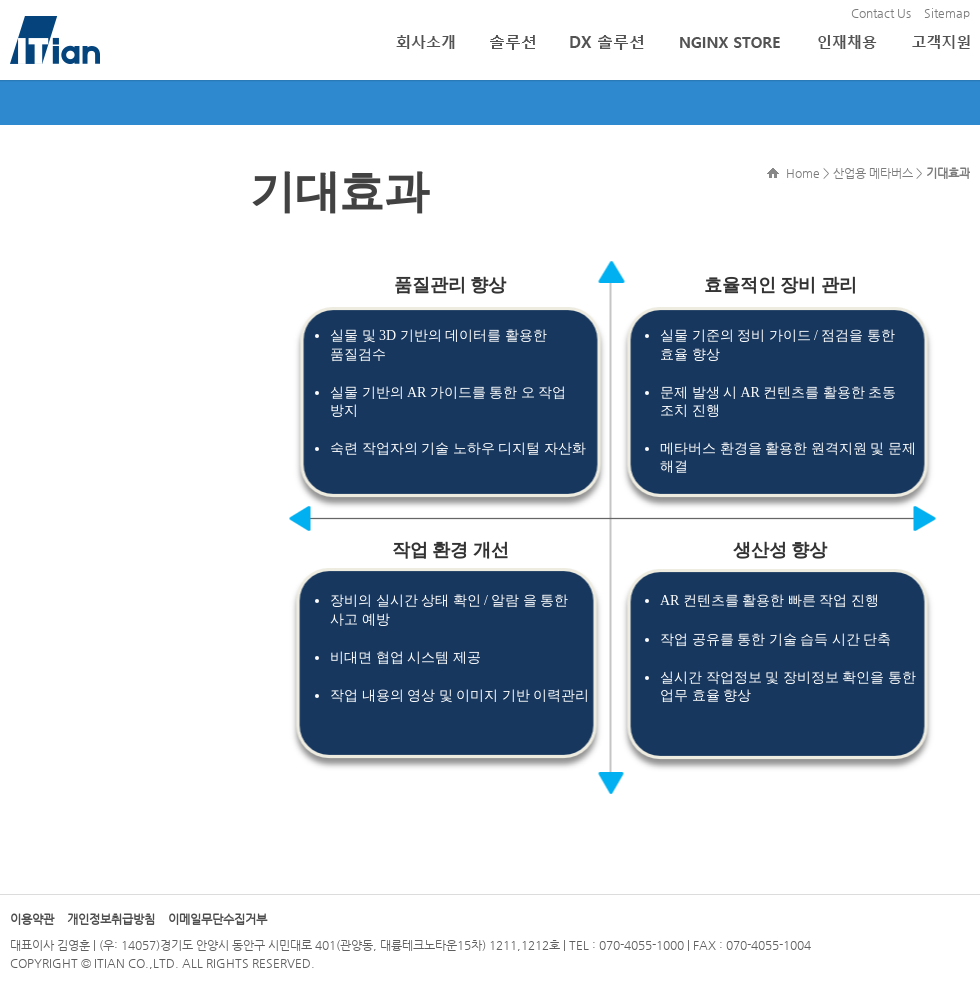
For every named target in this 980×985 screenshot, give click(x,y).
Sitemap (947, 13)
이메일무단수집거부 (217, 919)
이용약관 (32, 919)
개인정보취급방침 (111, 919)
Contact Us (881, 13)
